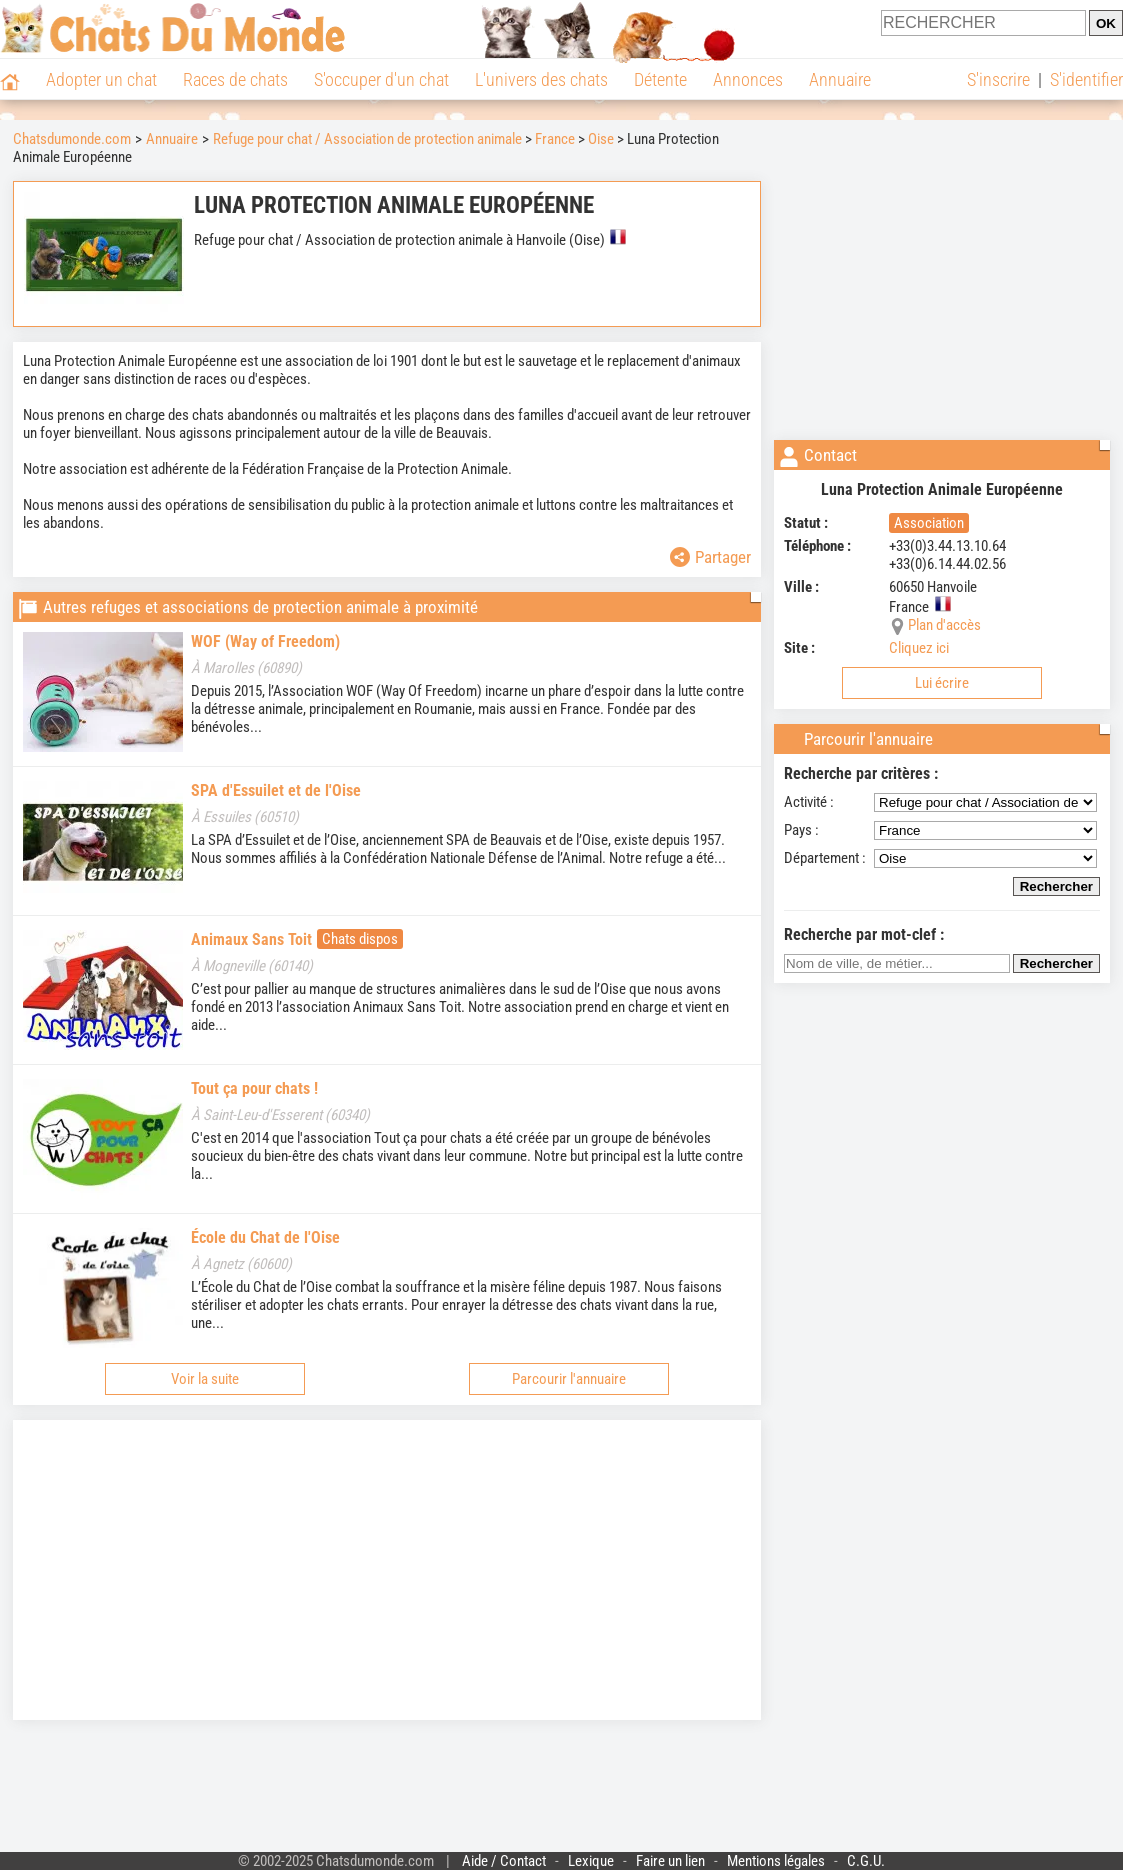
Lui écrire (942, 683)
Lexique (591, 1861)
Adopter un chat (101, 79)
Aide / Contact (504, 1861)
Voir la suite (205, 1379)
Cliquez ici (919, 648)
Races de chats (235, 79)
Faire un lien (670, 1861)
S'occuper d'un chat (381, 79)
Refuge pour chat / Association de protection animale (367, 139)
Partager (710, 557)
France (555, 139)
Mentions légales (776, 1861)
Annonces (748, 79)
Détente (660, 79)
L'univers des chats (541, 79)
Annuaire (840, 79)
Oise (601, 139)
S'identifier (1086, 79)
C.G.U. (866, 1861)
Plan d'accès (944, 625)
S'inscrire (998, 79)
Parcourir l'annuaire (569, 1379)
